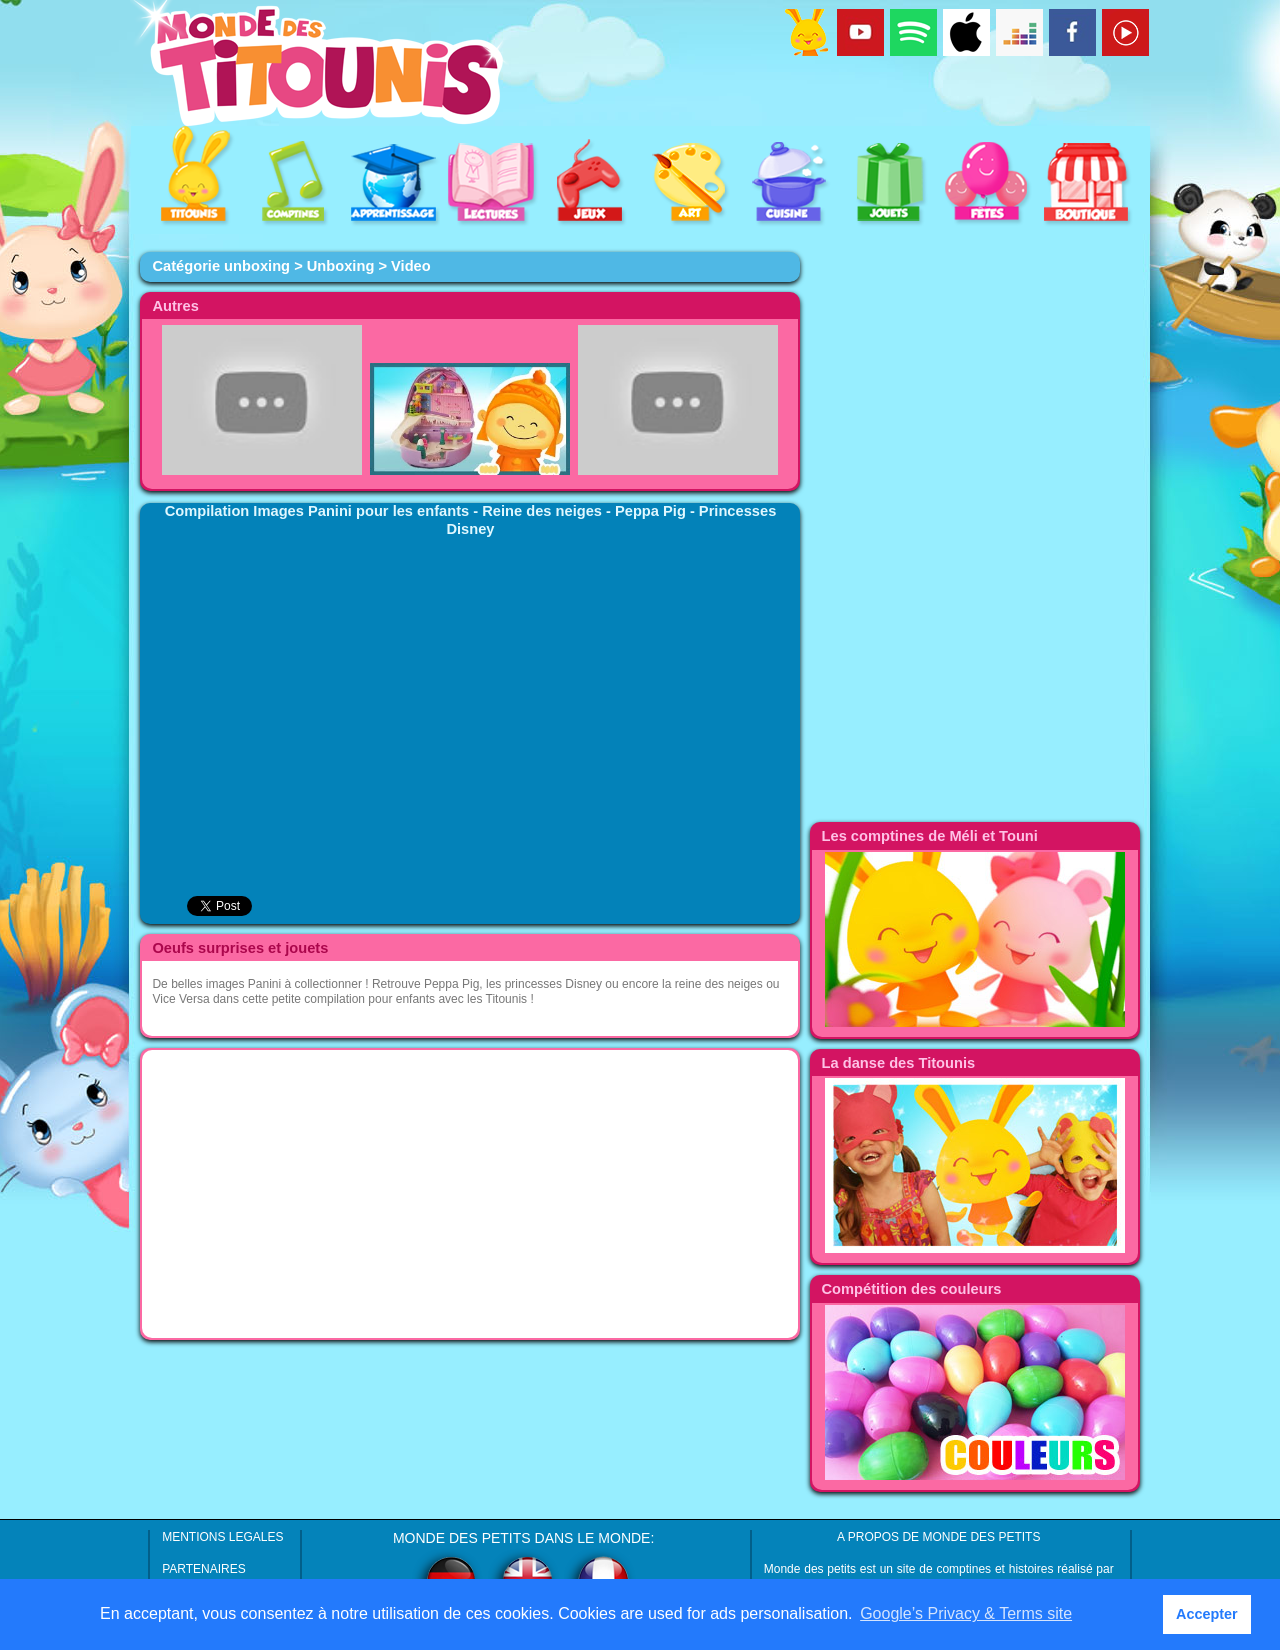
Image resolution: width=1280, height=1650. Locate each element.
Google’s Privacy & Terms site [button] (966, 1613)
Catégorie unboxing (221, 266)
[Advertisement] (470, 1194)
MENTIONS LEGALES (222, 1537)
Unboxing (341, 266)
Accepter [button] (1207, 1614)
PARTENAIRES (204, 1569)
